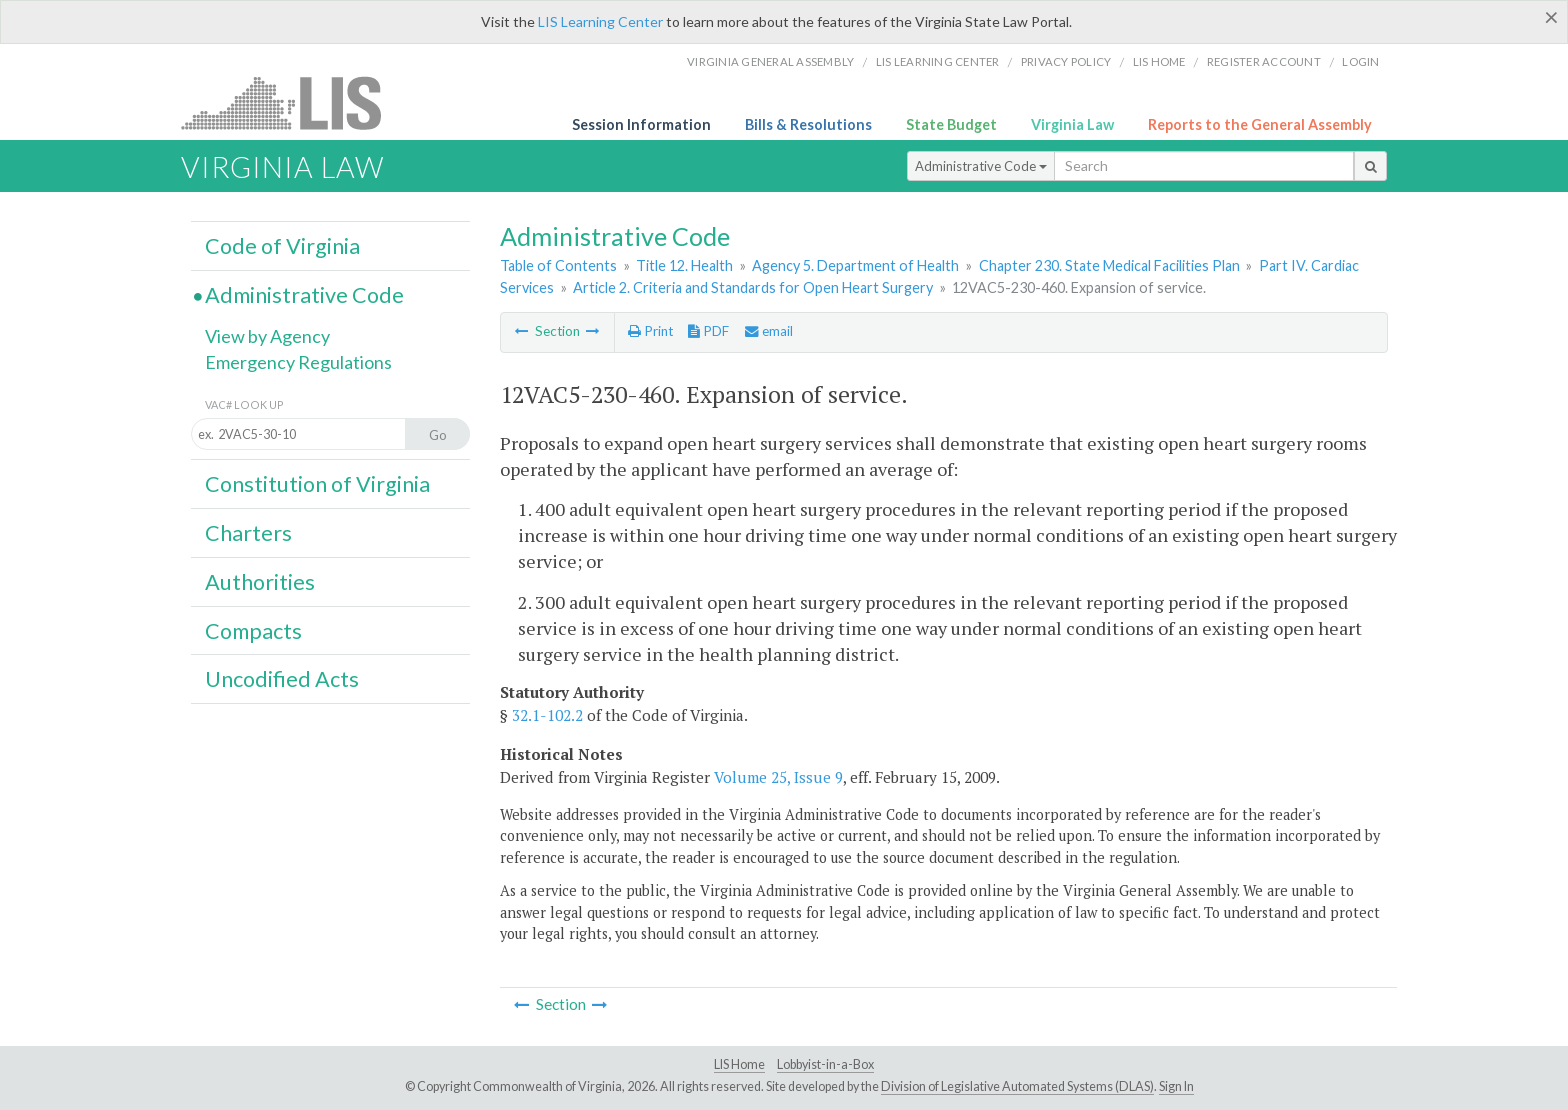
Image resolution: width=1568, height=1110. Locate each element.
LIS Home (739, 1064)
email (769, 331)
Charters (248, 533)
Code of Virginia (282, 246)
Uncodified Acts (282, 679)
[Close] (1551, 17)
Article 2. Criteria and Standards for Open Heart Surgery (753, 287)
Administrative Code (981, 166)
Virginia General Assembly (770, 61)
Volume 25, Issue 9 (778, 777)
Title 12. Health (684, 265)
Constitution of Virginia (317, 484)
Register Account (1264, 61)
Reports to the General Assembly (1260, 124)
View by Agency (267, 336)
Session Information (641, 124)
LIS (292, 102)
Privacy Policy (1066, 61)
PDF (708, 331)
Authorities (260, 582)
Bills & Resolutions (808, 124)
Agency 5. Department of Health (855, 265)
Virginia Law (1072, 124)
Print (650, 331)
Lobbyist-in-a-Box (825, 1064)
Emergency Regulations (298, 362)
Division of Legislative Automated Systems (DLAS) (1017, 1086)
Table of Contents (558, 265)
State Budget (951, 124)
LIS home (1159, 61)
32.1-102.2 (547, 715)
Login (1360, 61)
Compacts (253, 631)
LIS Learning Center (600, 21)
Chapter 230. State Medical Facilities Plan (1109, 265)
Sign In (1176, 1086)
